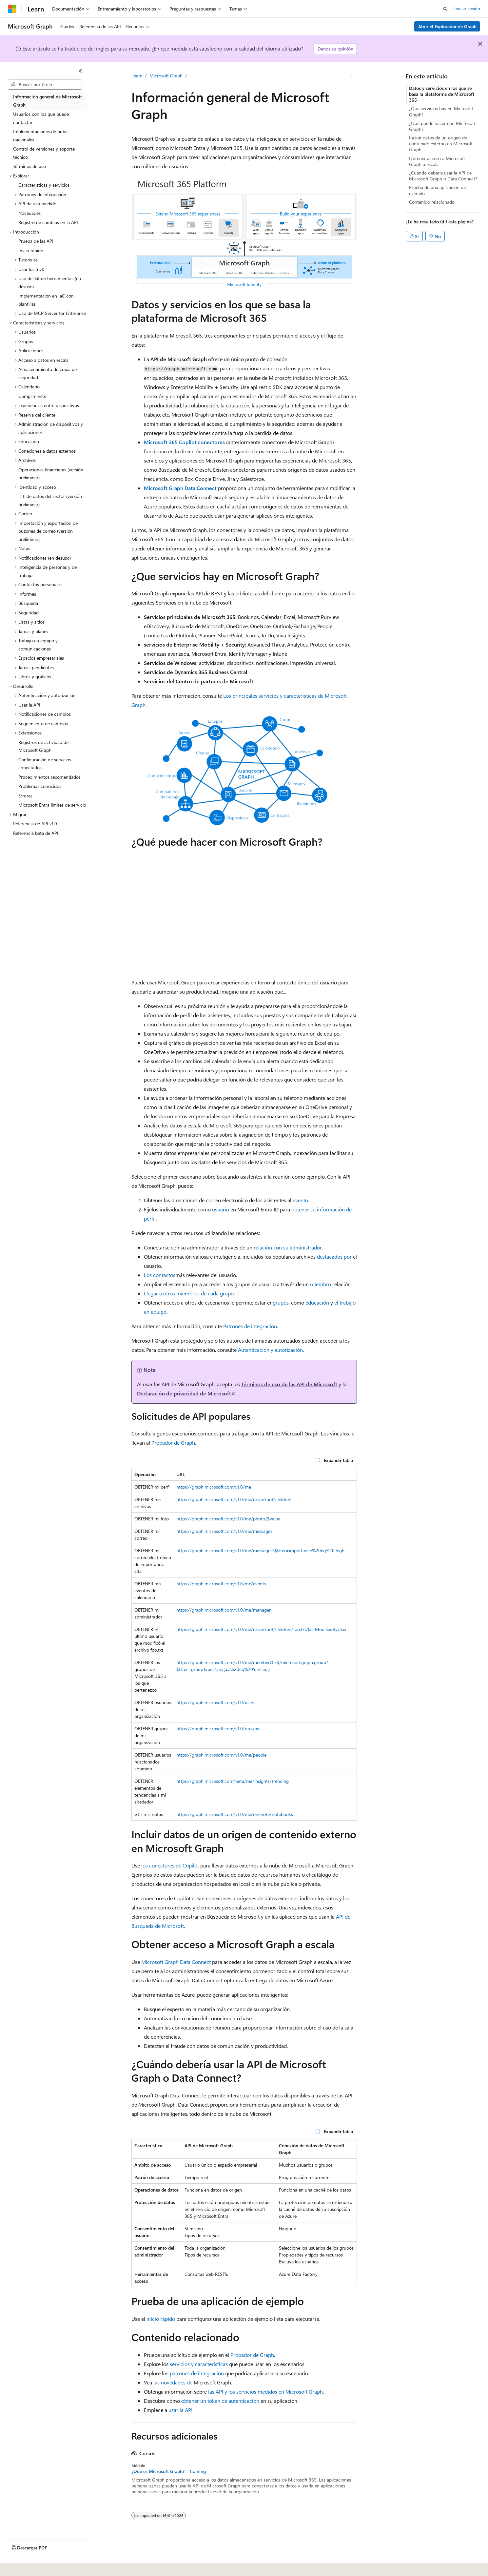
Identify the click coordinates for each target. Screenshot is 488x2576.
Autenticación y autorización (270, 1349)
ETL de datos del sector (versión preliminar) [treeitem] (50, 500)
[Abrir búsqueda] (445, 9)
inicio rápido (160, 2318)
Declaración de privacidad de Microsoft (184, 1393)
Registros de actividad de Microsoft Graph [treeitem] (43, 746)
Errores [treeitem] (25, 796)
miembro (320, 1284)
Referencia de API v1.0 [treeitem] (35, 823)
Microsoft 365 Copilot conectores (184, 442)
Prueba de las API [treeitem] (35, 241)
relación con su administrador (288, 1247)
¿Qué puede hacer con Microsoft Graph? (442, 126)
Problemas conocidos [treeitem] (39, 786)
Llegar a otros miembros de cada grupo (189, 1293)
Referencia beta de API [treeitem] (35, 833)
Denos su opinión (335, 49)
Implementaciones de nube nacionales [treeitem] (40, 135)
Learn (137, 75)
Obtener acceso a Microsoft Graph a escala (437, 161)
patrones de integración (197, 2373)
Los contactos (159, 1274)
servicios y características (199, 2363)
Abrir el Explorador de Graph (447, 26)
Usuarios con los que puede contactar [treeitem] (41, 118)
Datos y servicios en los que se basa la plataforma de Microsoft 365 (441, 94)
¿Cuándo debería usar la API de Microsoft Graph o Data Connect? (443, 176)
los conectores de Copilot (170, 1865)
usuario (220, 1209)
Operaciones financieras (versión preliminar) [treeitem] (50, 473)
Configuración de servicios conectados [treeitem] (44, 763)
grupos (281, 1302)
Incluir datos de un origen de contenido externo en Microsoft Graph (441, 143)
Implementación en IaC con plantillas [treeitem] (46, 300)
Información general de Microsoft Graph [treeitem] (47, 100)
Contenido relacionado (432, 202)
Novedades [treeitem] (29, 213)
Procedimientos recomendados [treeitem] (49, 777)
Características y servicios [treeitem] (43, 185)
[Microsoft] (12, 9)
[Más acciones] (351, 76)
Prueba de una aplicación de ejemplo (437, 190)
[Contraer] (80, 71)
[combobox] (45, 84)
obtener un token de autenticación (220, 2400)
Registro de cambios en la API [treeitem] (48, 222)
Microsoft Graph (166, 75)
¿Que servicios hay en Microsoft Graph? (441, 111)
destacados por (334, 1256)
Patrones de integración (250, 1326)
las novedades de (172, 2382)
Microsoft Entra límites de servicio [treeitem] (52, 805)
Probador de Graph (173, 1442)
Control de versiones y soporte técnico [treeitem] (44, 153)
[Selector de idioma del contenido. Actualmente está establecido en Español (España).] (31, 2566)
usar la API (180, 2409)
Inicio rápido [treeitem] (30, 250)
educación (317, 1302)
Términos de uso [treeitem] (29, 166)
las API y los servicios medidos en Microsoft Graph (265, 2391)
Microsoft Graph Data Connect (180, 487)
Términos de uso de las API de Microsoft (289, 1384)
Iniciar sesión (467, 8)
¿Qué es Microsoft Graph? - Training (168, 2471)
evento (300, 1200)
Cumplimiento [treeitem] (32, 396)
